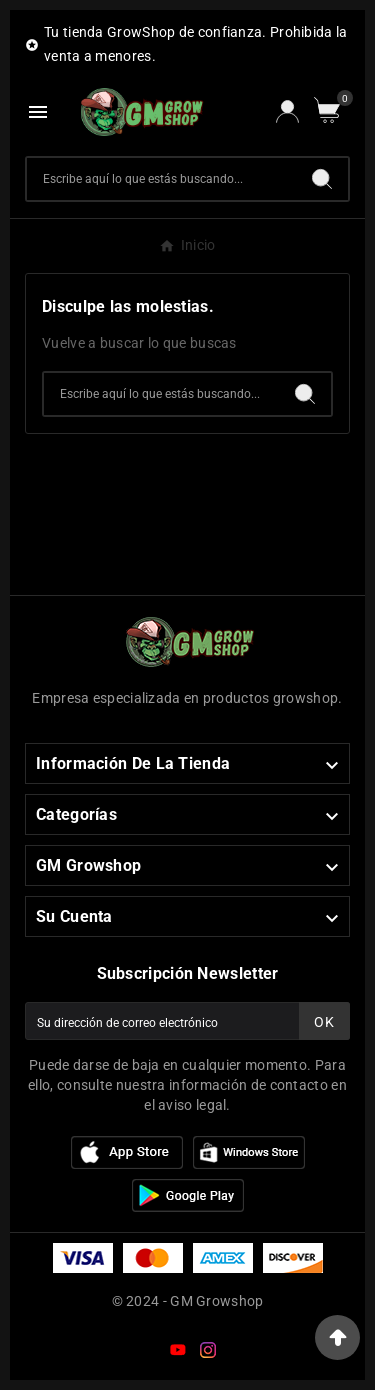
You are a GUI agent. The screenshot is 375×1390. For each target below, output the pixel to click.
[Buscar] (161, 179)
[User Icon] (287, 111)
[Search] (322, 179)
